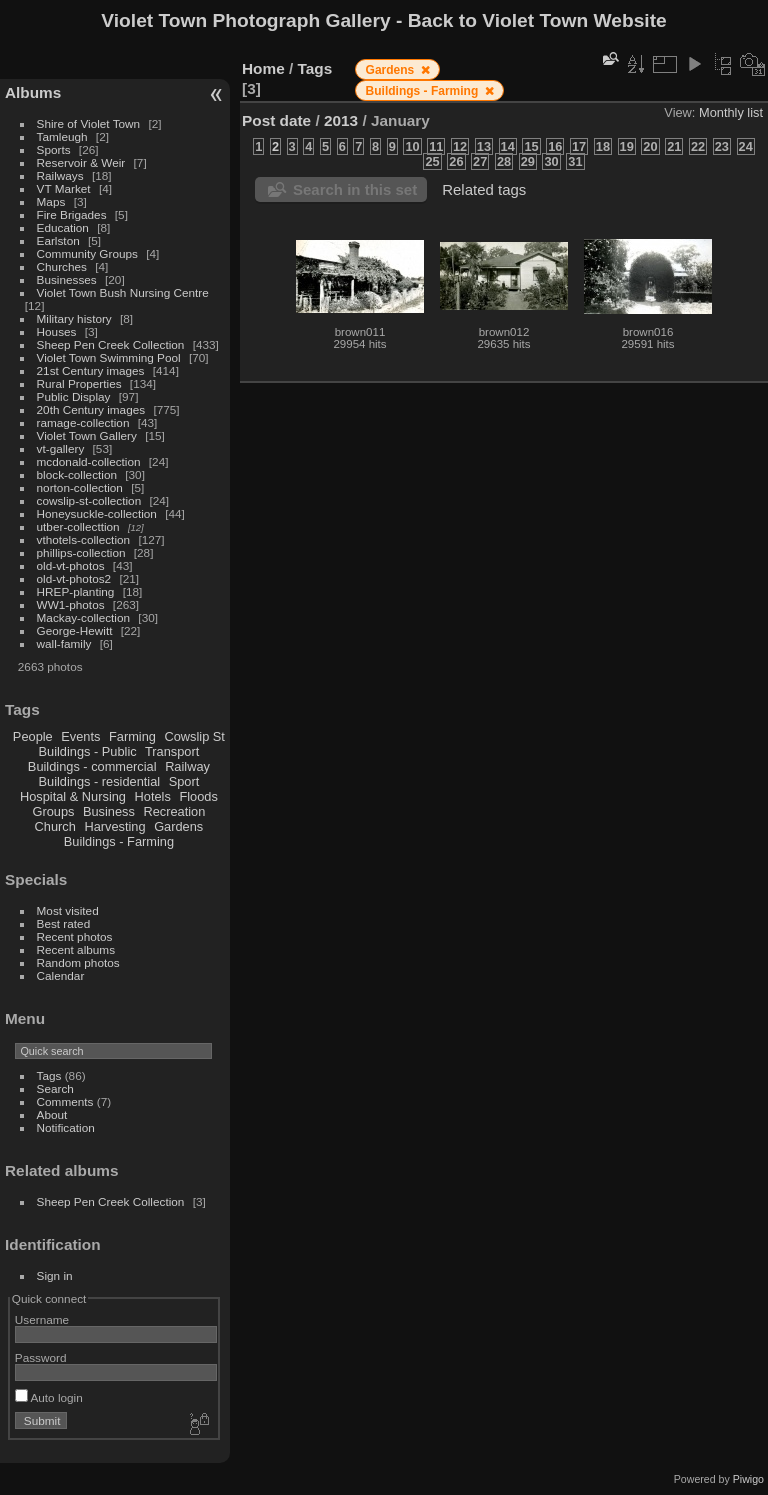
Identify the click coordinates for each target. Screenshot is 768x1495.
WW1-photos (71, 604)
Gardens (178, 826)
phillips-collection (81, 552)
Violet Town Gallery (87, 435)
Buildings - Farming (119, 841)
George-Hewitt (75, 630)
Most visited (68, 910)
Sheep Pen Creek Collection (111, 344)
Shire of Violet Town (89, 123)
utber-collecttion (78, 526)
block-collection (77, 474)
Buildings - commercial (92, 766)
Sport (184, 781)
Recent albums (76, 949)
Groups (53, 811)
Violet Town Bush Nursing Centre (123, 292)
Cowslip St (194, 736)
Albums (33, 92)
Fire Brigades (72, 214)
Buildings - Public (88, 751)
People (33, 736)
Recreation (174, 811)
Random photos (78, 962)
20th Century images (91, 409)
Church (55, 826)
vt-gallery (61, 448)
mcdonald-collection (89, 461)
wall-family (64, 643)
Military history (74, 318)
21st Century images (91, 370)
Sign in (55, 1275)
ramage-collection (83, 422)
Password (41, 1357)
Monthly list (731, 112)
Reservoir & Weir (81, 162)
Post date (276, 120)
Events (80, 736)
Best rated (64, 923)
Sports (54, 149)
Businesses (67, 279)
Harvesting (114, 826)
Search (55, 1088)
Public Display (74, 396)
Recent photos (75, 936)
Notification (66, 1127)
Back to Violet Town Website (537, 20)
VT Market (64, 188)
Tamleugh (62, 136)
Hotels (153, 796)
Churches (62, 266)
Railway (187, 766)
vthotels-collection (84, 539)
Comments (65, 1101)
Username (42, 1319)
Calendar (61, 975)
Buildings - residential (100, 781)
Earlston (58, 240)
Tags (49, 1075)
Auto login (49, 1397)
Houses (57, 331)
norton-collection (80, 487)
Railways (60, 175)
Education (63, 227)
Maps (51, 201)
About (52, 1114)
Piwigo (748, 1479)
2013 (341, 120)
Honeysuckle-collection (97, 513)
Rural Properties (79, 383)
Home (263, 68)
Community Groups (87, 253)
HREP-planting (76, 591)
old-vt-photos (71, 565)
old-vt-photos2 (74, 578)
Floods (198, 796)
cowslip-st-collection (89, 500)
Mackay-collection (84, 617)
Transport (172, 751)
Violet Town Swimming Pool (109, 357)
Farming (132, 736)
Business (109, 811)
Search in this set (355, 189)
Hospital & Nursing (73, 796)
